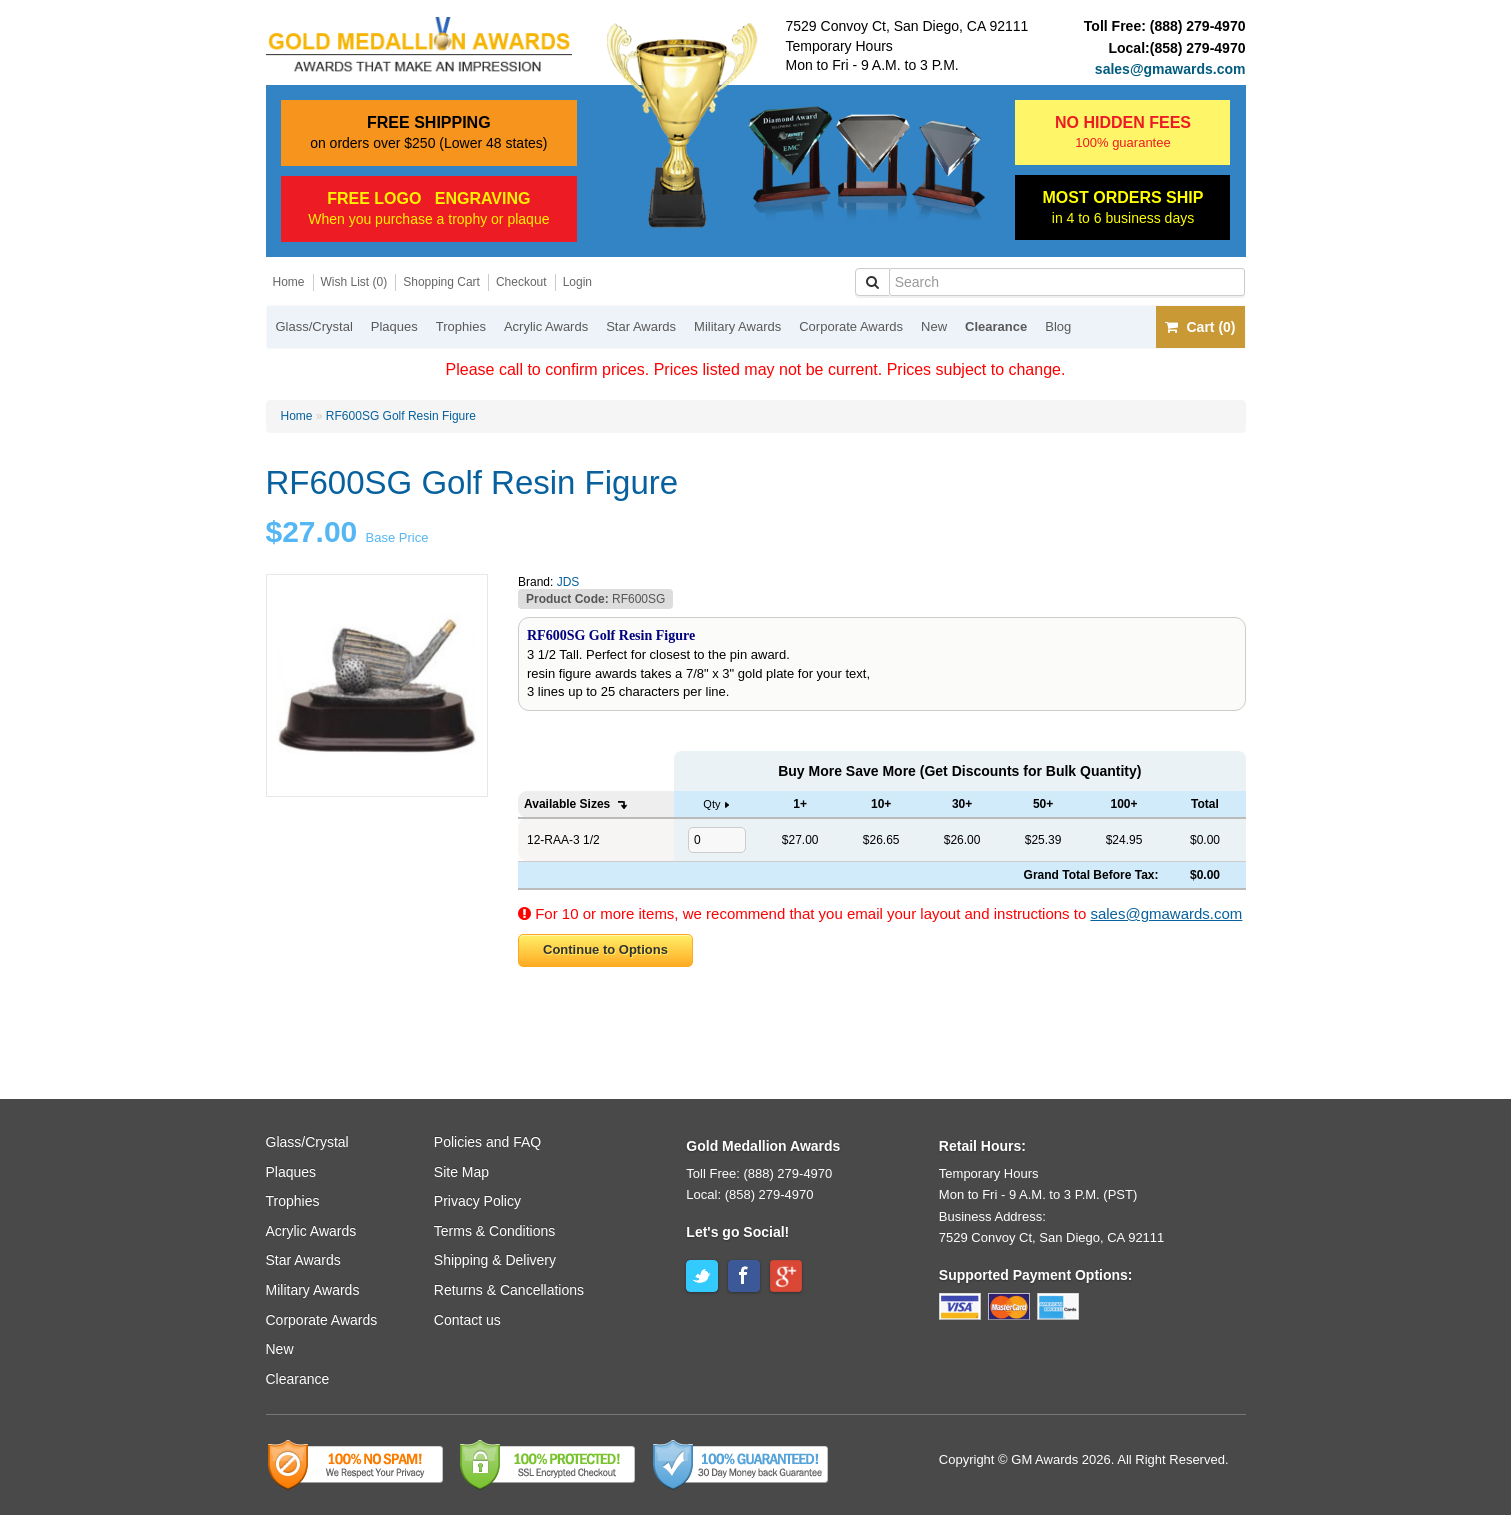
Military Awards (737, 326)
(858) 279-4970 (1198, 48)
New (934, 326)
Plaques (394, 326)
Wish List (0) (354, 282)
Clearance (996, 326)
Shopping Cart (441, 282)
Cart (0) (1200, 327)
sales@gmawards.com (1170, 69)
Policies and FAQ (487, 1142)
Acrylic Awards (546, 326)
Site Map (461, 1172)
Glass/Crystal (314, 326)
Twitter (702, 1276)
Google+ (786, 1276)
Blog (1058, 326)
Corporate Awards (851, 326)
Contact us (467, 1320)
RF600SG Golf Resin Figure (401, 416)
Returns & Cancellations (509, 1290)
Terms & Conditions (494, 1231)
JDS (568, 582)
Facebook (744, 1276)
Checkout (521, 282)
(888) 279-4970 (1198, 26)
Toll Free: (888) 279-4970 (759, 1173)
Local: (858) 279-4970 (749, 1194)
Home (289, 282)
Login (577, 282)
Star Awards (641, 326)
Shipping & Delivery (495, 1260)
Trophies (461, 326)
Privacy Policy (477, 1201)
